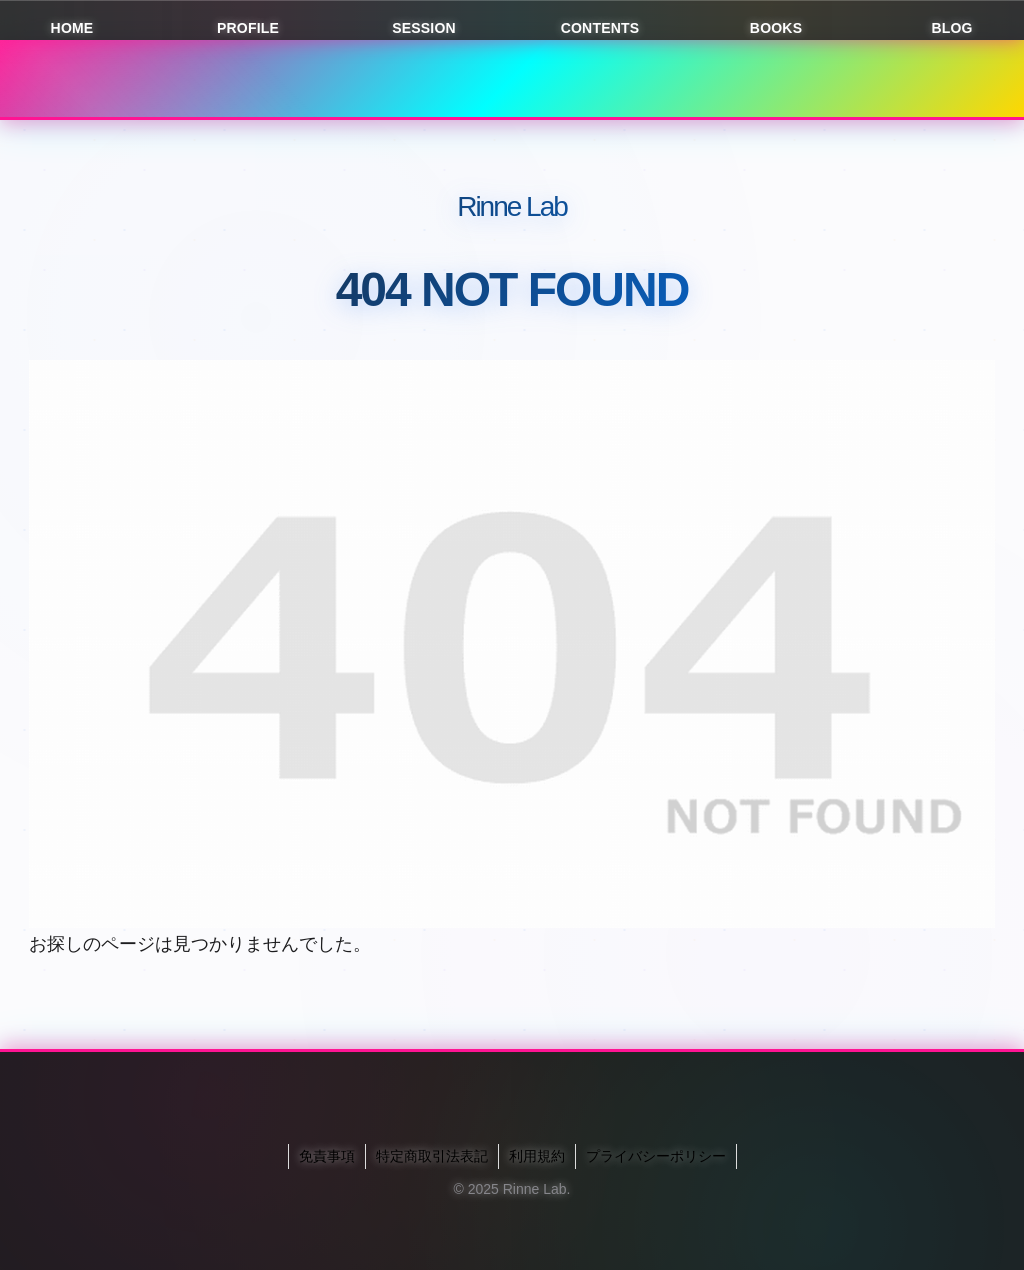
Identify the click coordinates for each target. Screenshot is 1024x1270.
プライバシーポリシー (656, 1156)
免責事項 (327, 1156)
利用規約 (537, 1156)
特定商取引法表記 (432, 1156)
